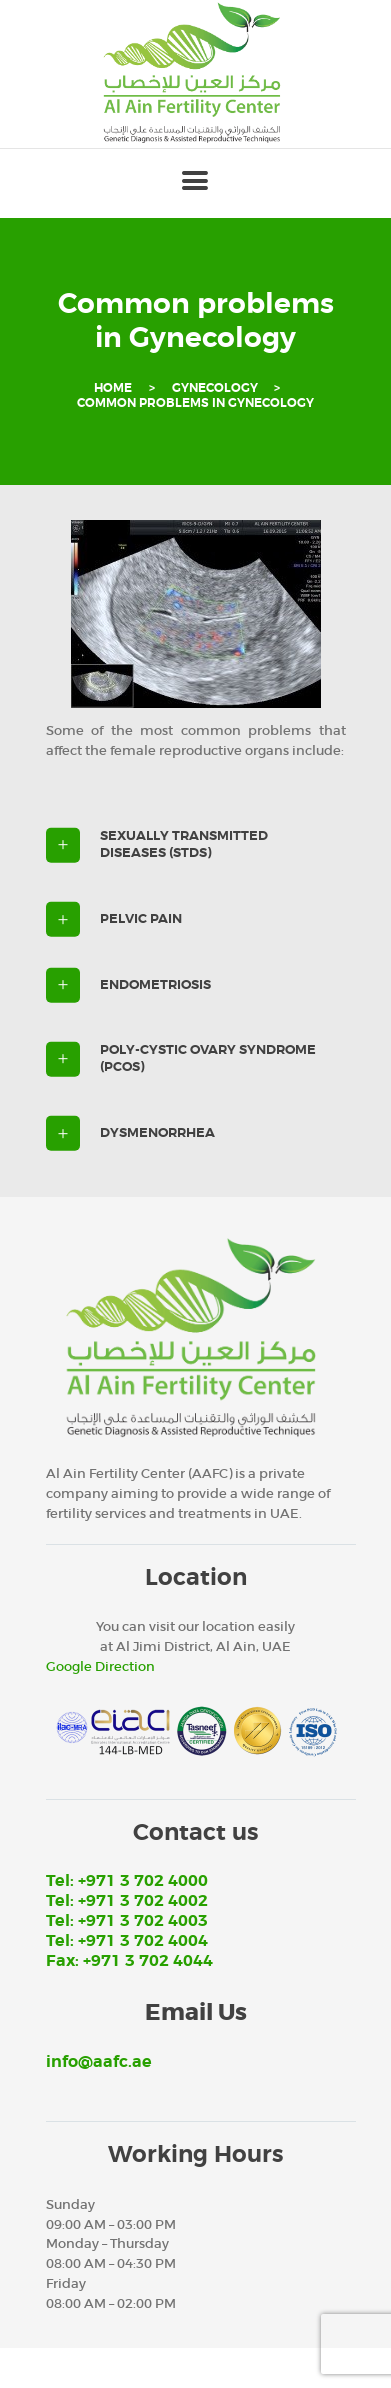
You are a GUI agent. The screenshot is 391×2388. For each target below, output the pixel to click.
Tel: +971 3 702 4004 (127, 1941)
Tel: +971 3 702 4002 (127, 1901)
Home (113, 388)
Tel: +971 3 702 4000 (127, 1881)
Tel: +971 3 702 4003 (127, 1921)
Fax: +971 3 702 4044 (129, 1961)
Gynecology (215, 388)
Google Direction (100, 1666)
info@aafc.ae (99, 2062)
